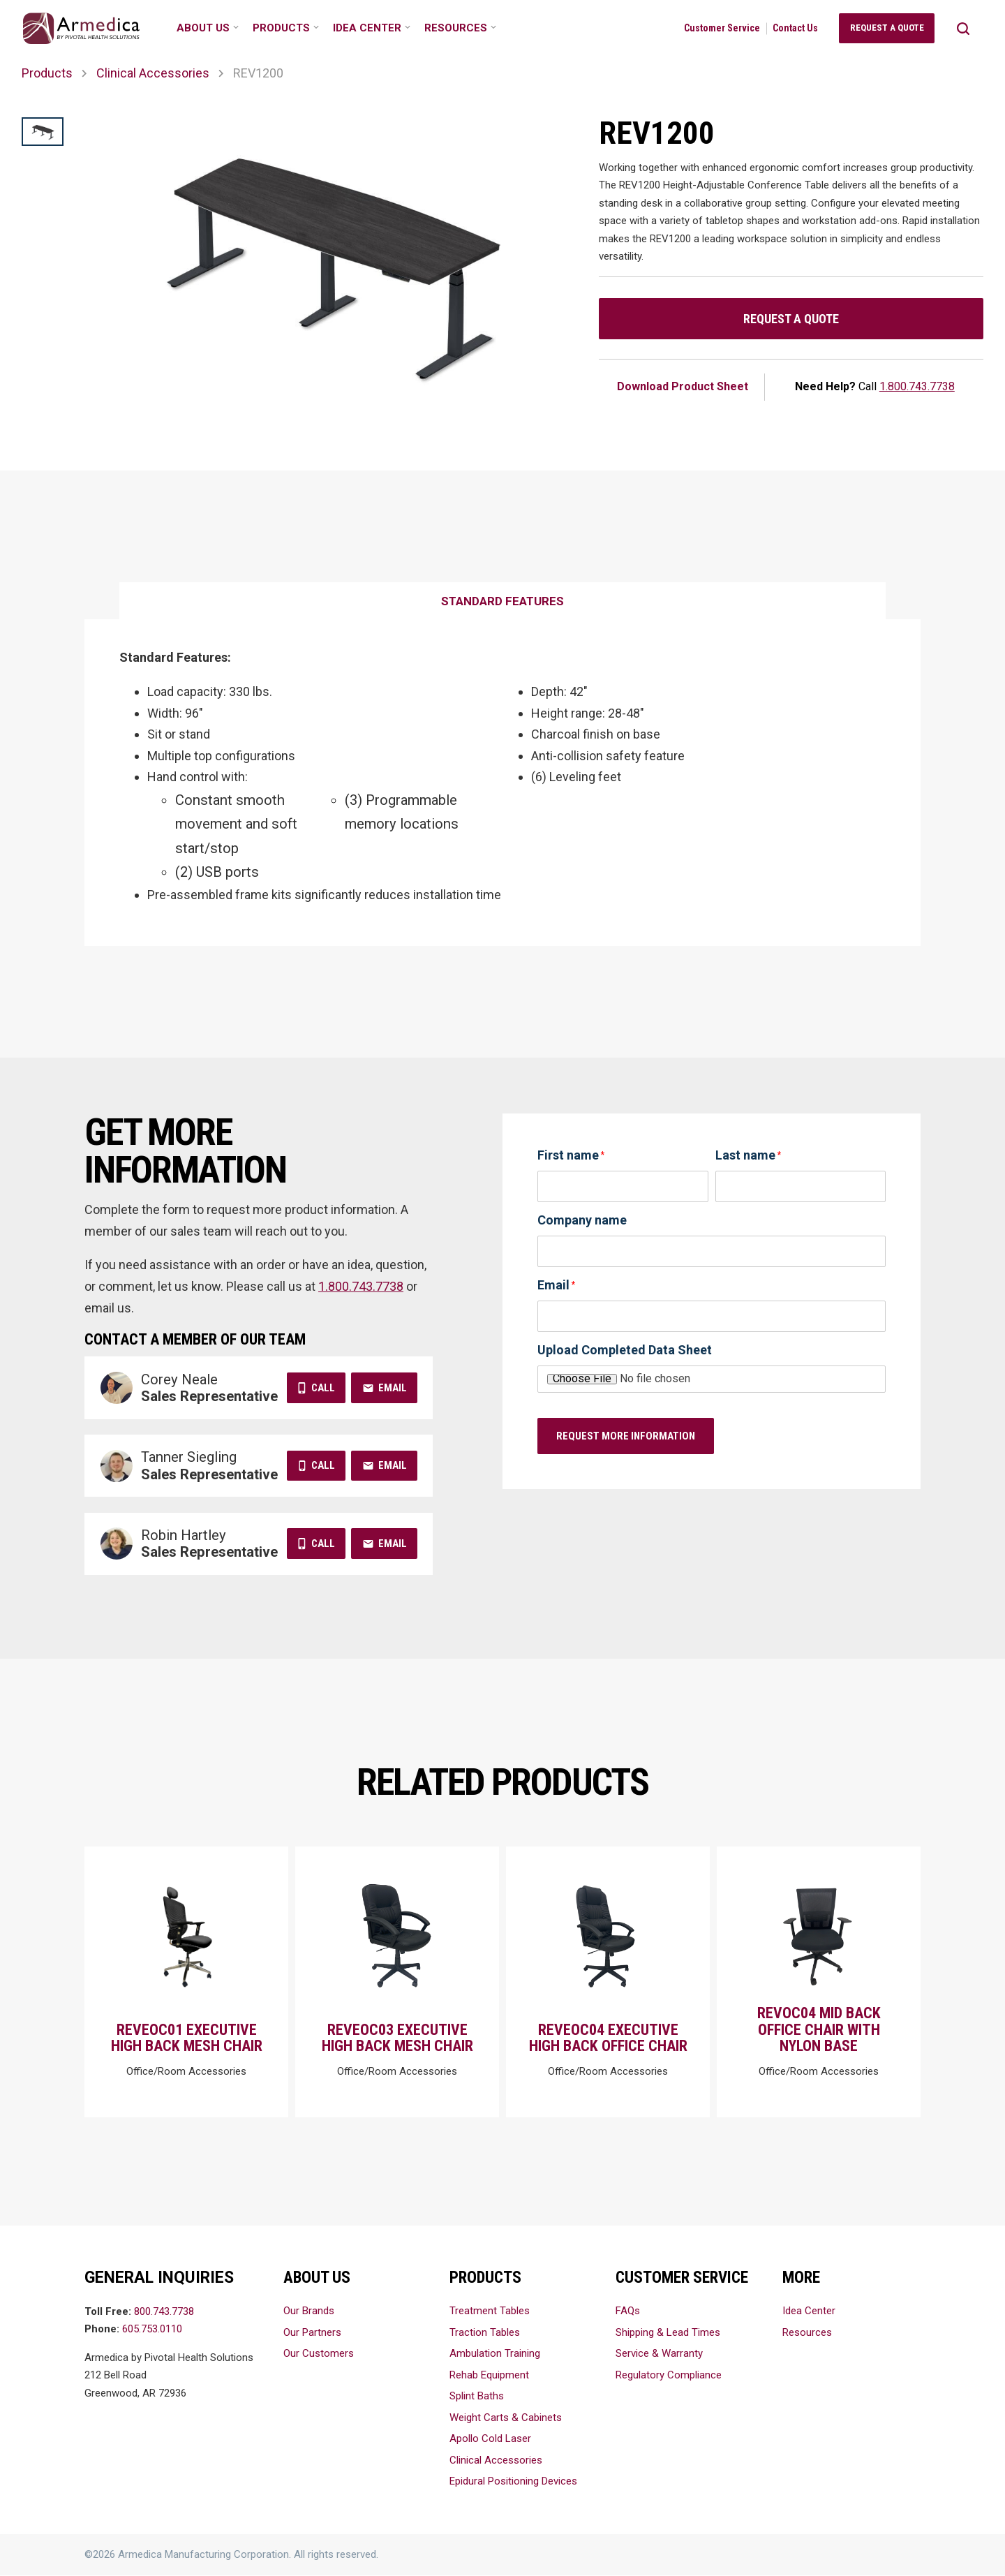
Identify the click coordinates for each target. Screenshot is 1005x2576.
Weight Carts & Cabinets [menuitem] (505, 2418)
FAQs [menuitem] (628, 2311)
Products (47, 73)
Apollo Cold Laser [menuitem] (490, 2439)
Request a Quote (791, 318)
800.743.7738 (164, 2312)
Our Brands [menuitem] (308, 2311)
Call (323, 1388)
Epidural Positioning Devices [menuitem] (513, 2481)
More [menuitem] (801, 2278)
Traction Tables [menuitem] (484, 2333)
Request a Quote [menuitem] (887, 27)
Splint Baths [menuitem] (476, 2396)
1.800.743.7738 (917, 386)
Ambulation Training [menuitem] (494, 2354)
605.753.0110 (152, 2329)
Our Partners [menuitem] (312, 2333)
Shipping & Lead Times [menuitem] (668, 2333)
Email (392, 1388)
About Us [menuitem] (203, 28)
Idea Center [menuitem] (367, 28)
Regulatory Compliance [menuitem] (669, 2375)
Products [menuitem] (281, 28)
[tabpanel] (502, 782)
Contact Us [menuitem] (795, 28)
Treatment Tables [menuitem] (489, 2311)
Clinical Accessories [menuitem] (495, 2461)
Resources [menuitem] (455, 28)
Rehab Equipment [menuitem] (489, 2375)
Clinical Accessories (152, 73)
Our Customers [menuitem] (318, 2354)
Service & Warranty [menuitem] (659, 2354)
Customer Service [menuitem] (722, 28)
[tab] (502, 601)
